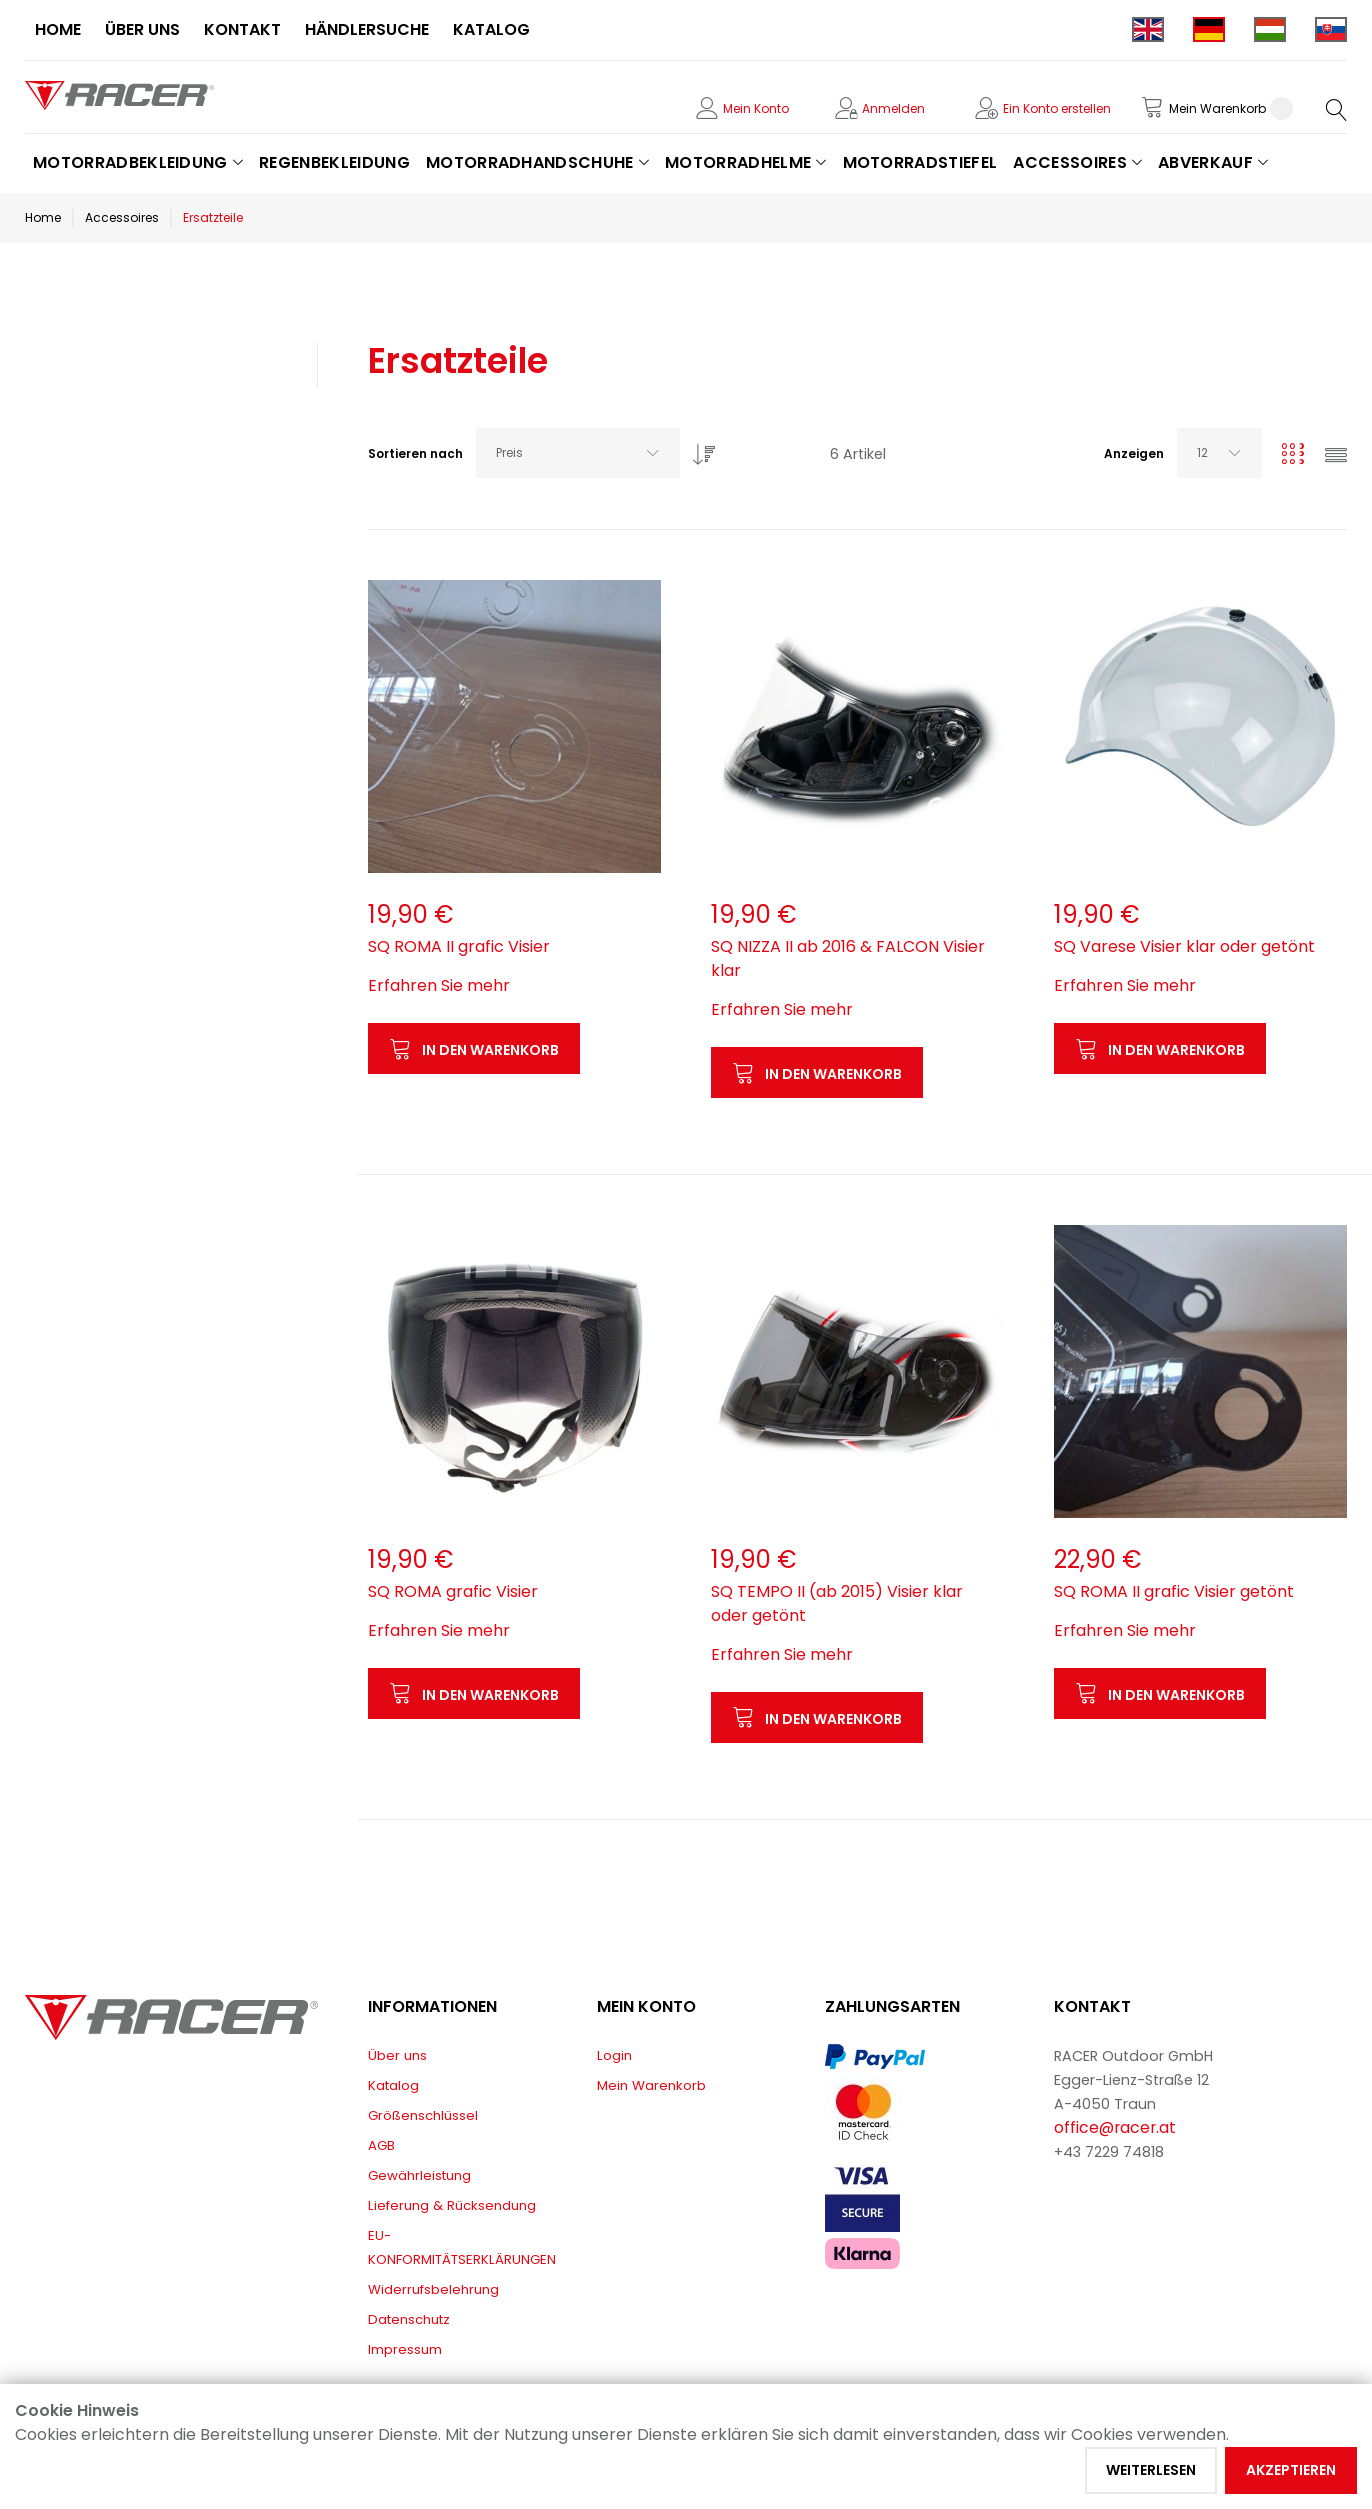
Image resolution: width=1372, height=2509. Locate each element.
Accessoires (122, 217)
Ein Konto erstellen (1057, 108)
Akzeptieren (1291, 2470)
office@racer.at (1115, 2127)
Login (614, 2055)
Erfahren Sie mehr (439, 985)
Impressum (405, 2349)
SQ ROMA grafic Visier (453, 1591)
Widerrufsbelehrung (433, 2289)
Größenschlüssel (423, 2115)
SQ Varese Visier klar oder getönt (1184, 946)
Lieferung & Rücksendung (452, 2205)
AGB (381, 2145)
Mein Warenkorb (651, 2085)
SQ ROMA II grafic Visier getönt (1174, 1591)
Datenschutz (409, 2319)
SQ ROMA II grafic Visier (459, 946)
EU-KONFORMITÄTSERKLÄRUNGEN (462, 2247)
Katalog (393, 2085)
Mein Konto (756, 108)
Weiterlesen (1151, 2470)
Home (43, 217)
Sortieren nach (415, 453)
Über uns (397, 2055)
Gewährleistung (419, 2175)
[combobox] (578, 453)
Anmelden (893, 108)
